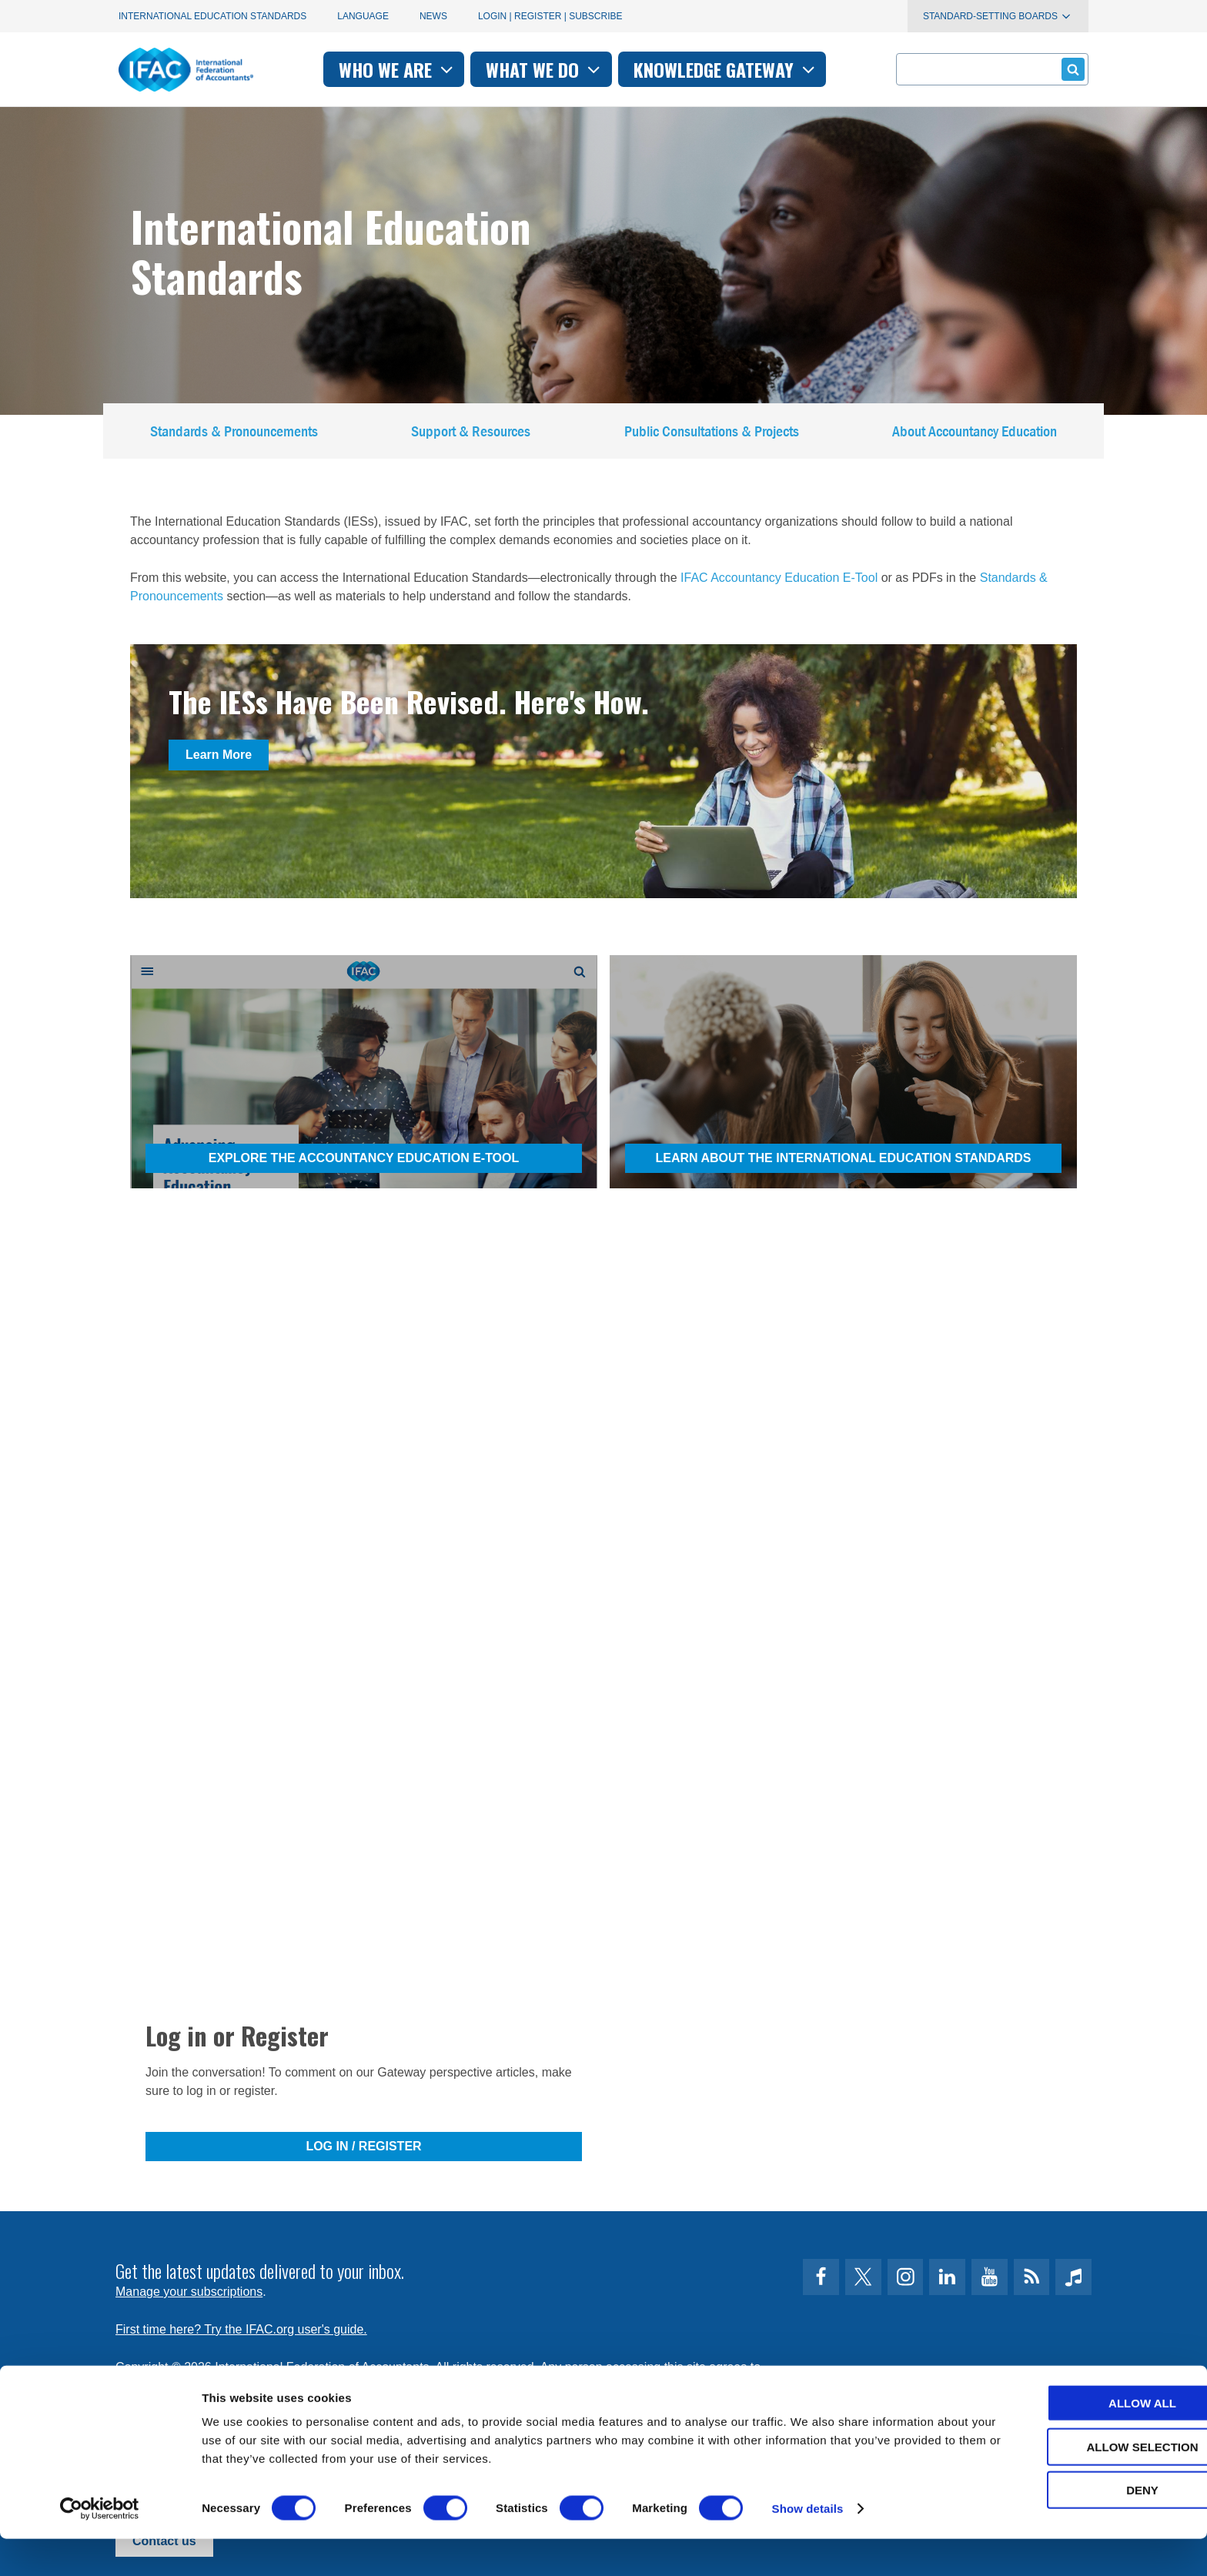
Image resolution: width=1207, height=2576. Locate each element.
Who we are (397, 69)
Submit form (1070, 68)
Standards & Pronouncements (234, 434)
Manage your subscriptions (188, 2291)
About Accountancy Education (974, 434)
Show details (808, 2545)
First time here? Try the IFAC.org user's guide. (241, 2329)
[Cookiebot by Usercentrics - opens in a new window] (99, 2546)
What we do (545, 69)
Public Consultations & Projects (711, 434)
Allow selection (1079, 2484)
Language (363, 16)
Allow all (1078, 2440)
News (433, 16)
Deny (1078, 2527)
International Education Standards (212, 16)
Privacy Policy (273, 2385)
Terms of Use (171, 2385)
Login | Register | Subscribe (550, 16)
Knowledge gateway (726, 69)
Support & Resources (470, 434)
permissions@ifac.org (423, 2385)
